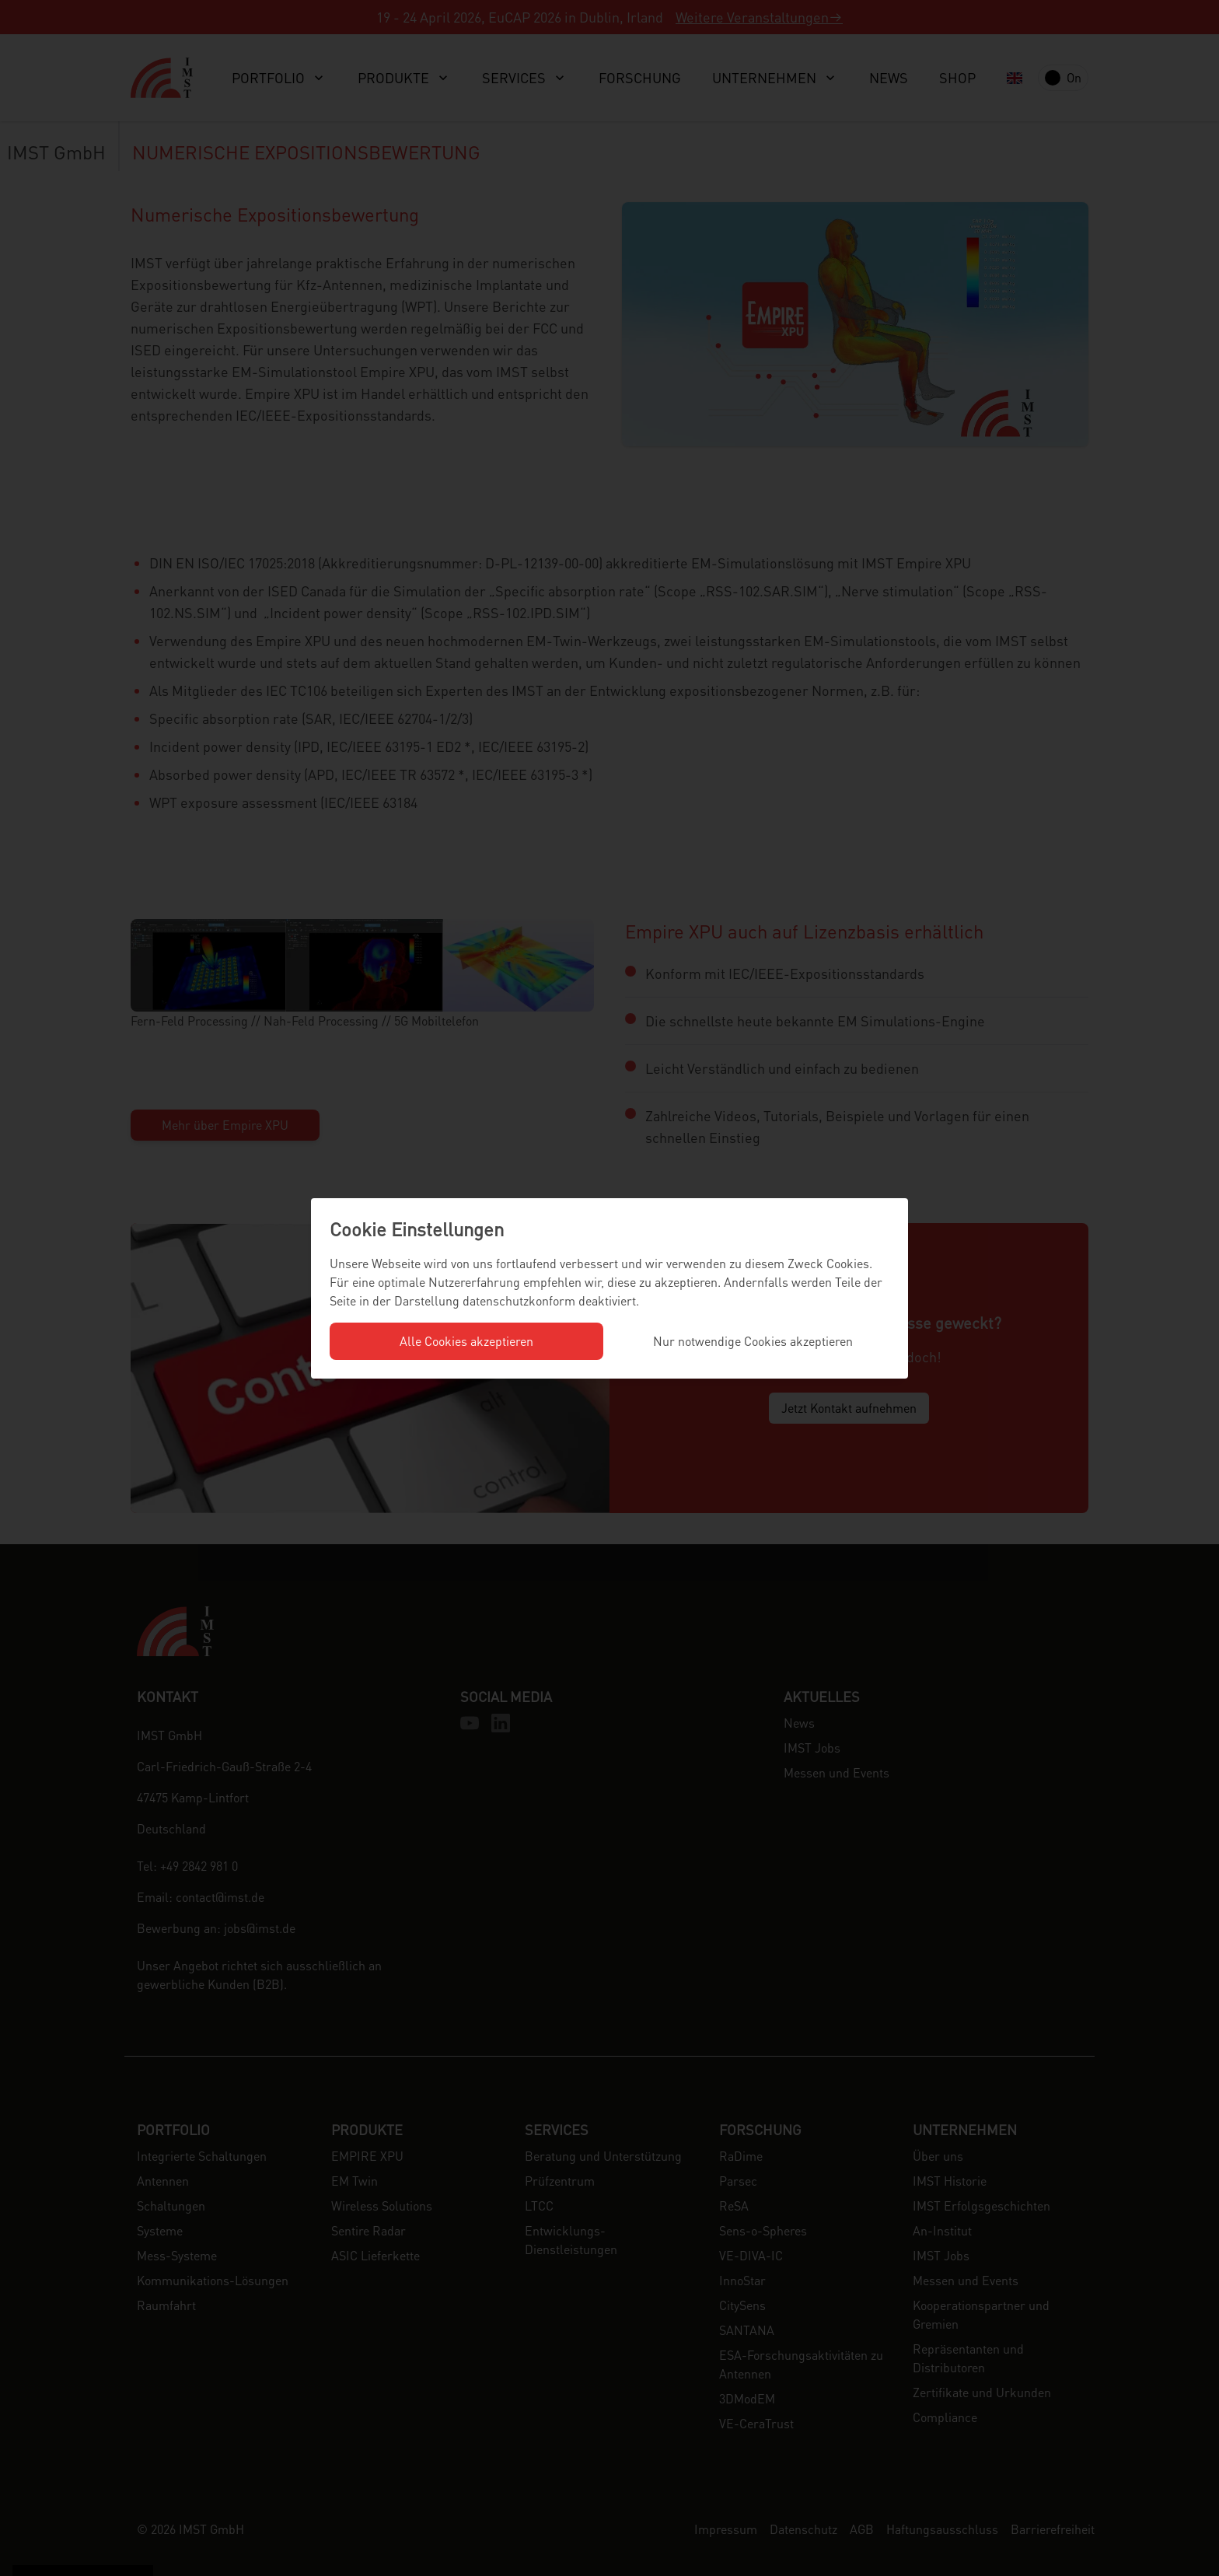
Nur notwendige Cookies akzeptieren (753, 1341)
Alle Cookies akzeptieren (466, 1341)
